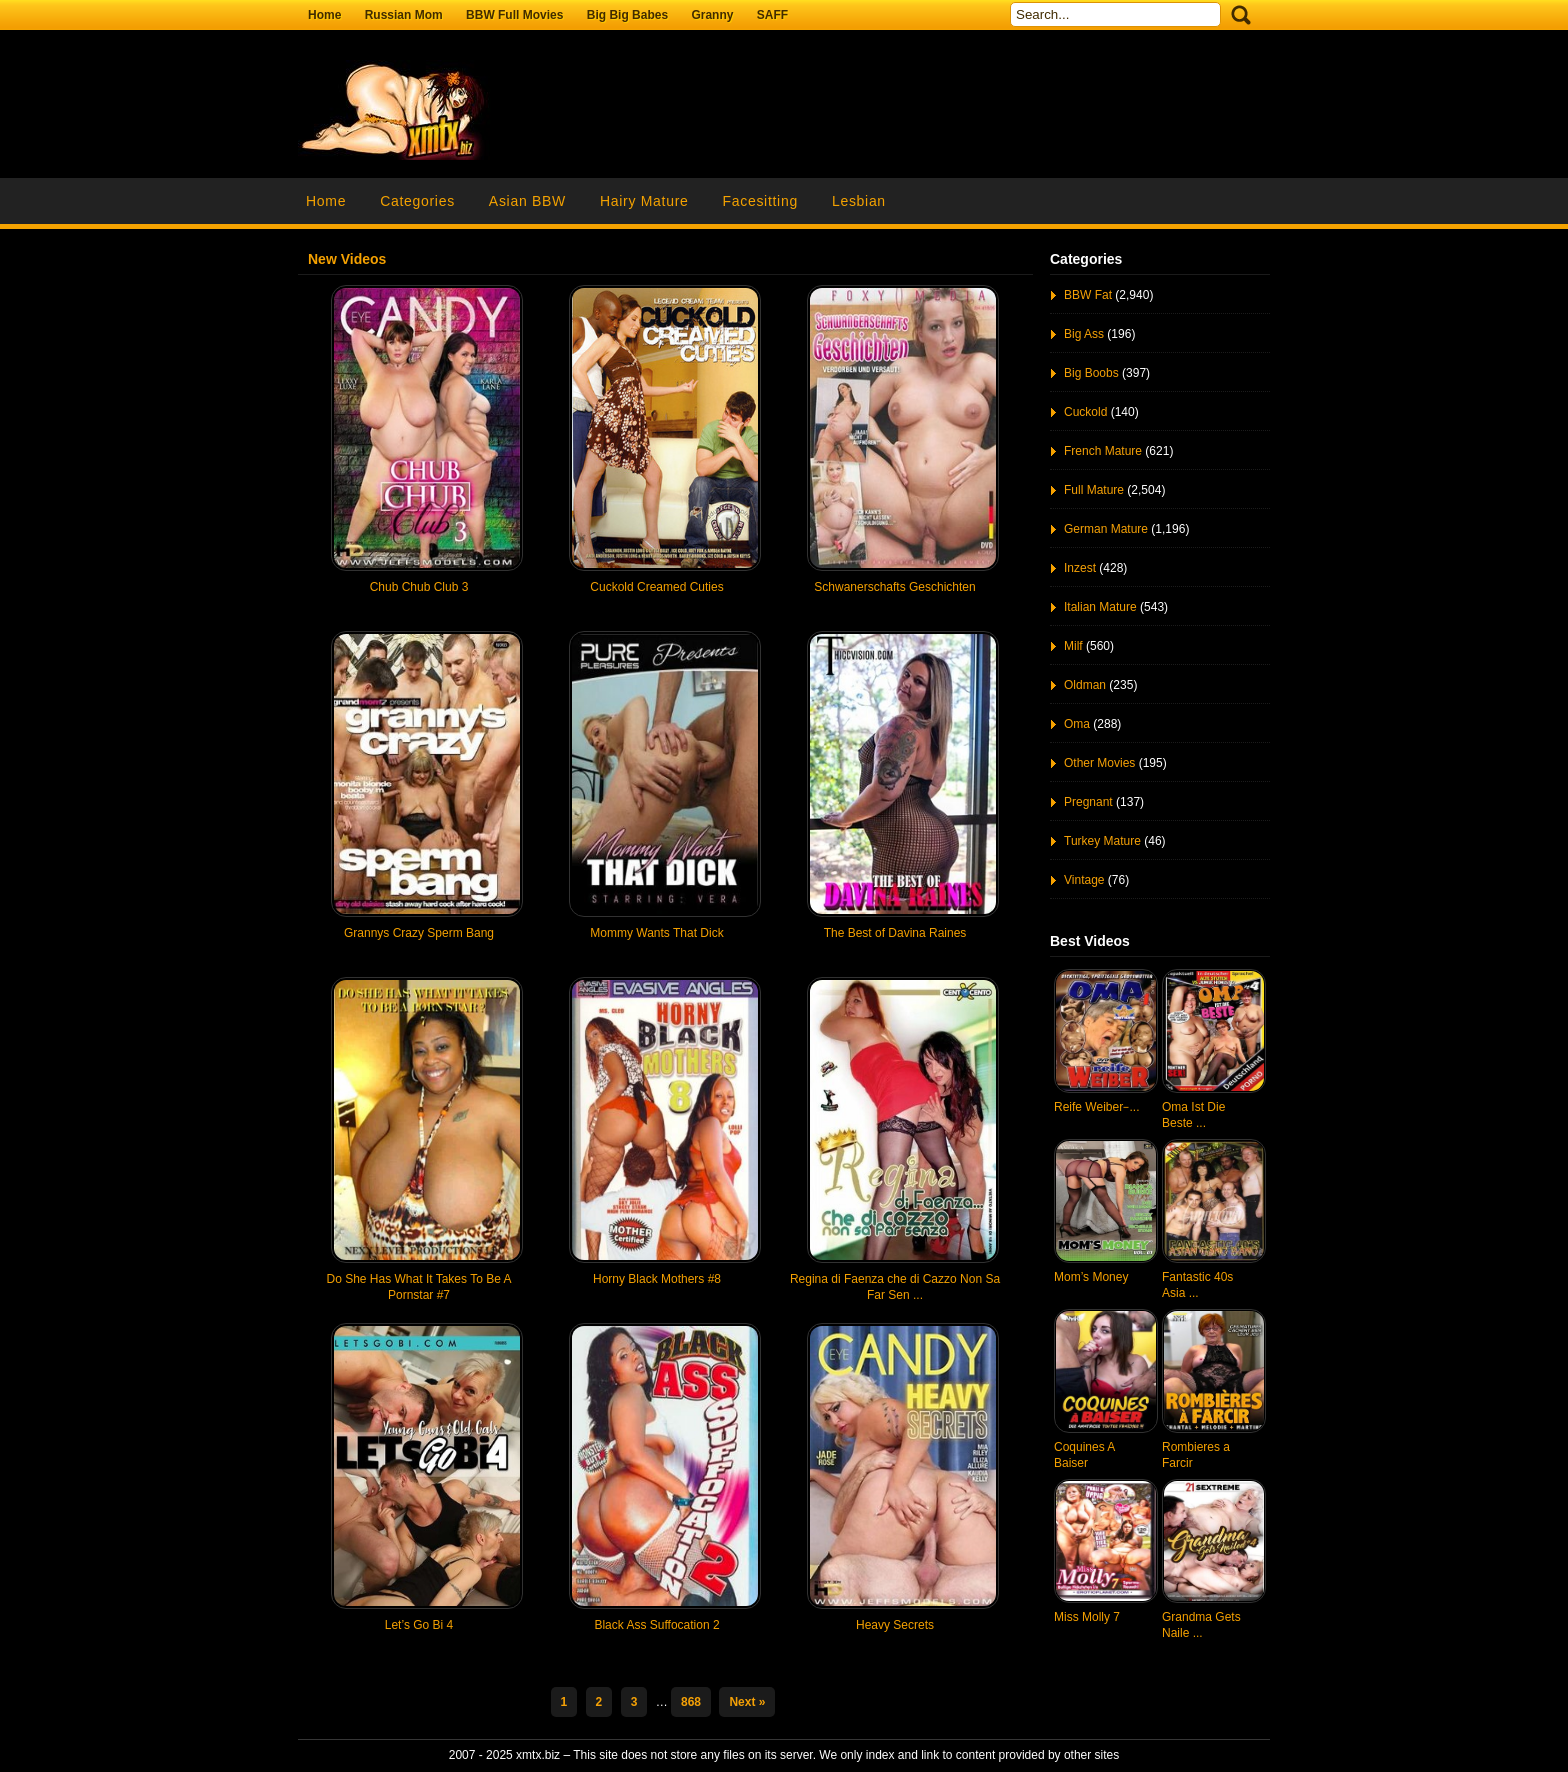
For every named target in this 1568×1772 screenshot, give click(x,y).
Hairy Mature (644, 201)
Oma (1077, 724)
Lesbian (859, 201)
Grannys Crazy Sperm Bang (419, 933)
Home (324, 15)
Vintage (1084, 880)
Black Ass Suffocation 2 (656, 1625)
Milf (1073, 646)
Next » (747, 1702)
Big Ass (1084, 334)
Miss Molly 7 (1087, 1617)
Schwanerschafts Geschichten (894, 587)
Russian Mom (404, 15)
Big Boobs (1091, 373)
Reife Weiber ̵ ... (1096, 1107)
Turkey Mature (1102, 841)
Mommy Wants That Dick (656, 933)
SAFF (772, 15)
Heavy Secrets (895, 1625)
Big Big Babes (627, 15)
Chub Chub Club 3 (419, 587)
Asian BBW (527, 201)
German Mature (1106, 529)
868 (691, 1702)
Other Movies (1099, 763)
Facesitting (760, 201)
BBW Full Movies (514, 15)
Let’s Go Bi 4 (419, 1625)
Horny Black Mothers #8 (657, 1279)
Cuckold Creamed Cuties (656, 587)
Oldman (1085, 685)
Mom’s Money (1091, 1277)
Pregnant (1088, 802)
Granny (712, 15)
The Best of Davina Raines (895, 933)
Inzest (1080, 568)
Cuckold (1085, 412)
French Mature (1103, 451)
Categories (417, 201)
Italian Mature (1100, 607)
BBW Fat (1088, 295)
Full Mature (1094, 490)
